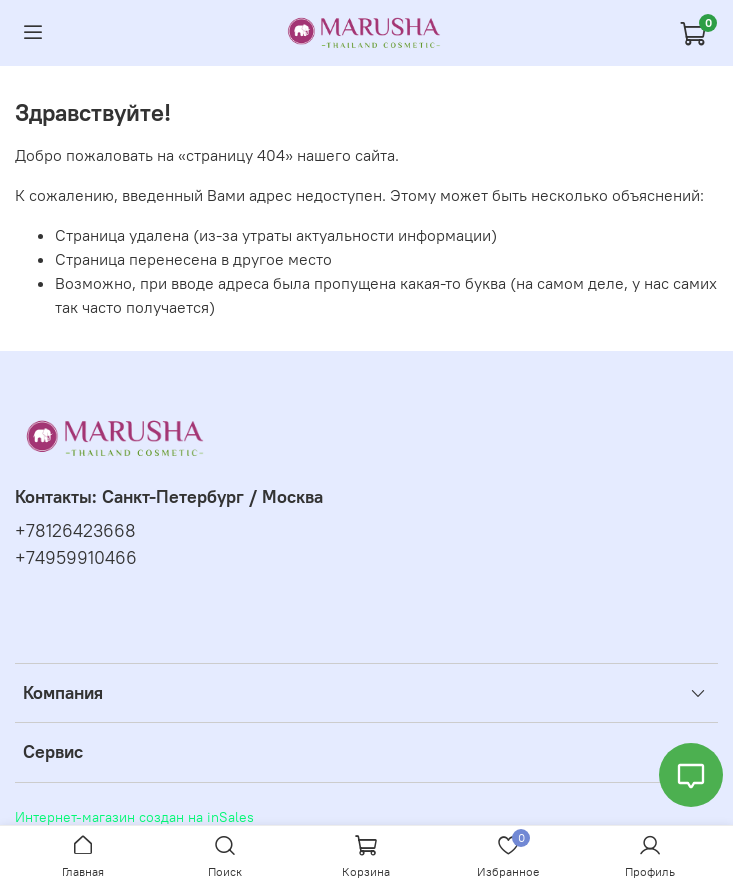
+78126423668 (75, 531)
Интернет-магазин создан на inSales (134, 817)
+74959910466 (76, 558)
